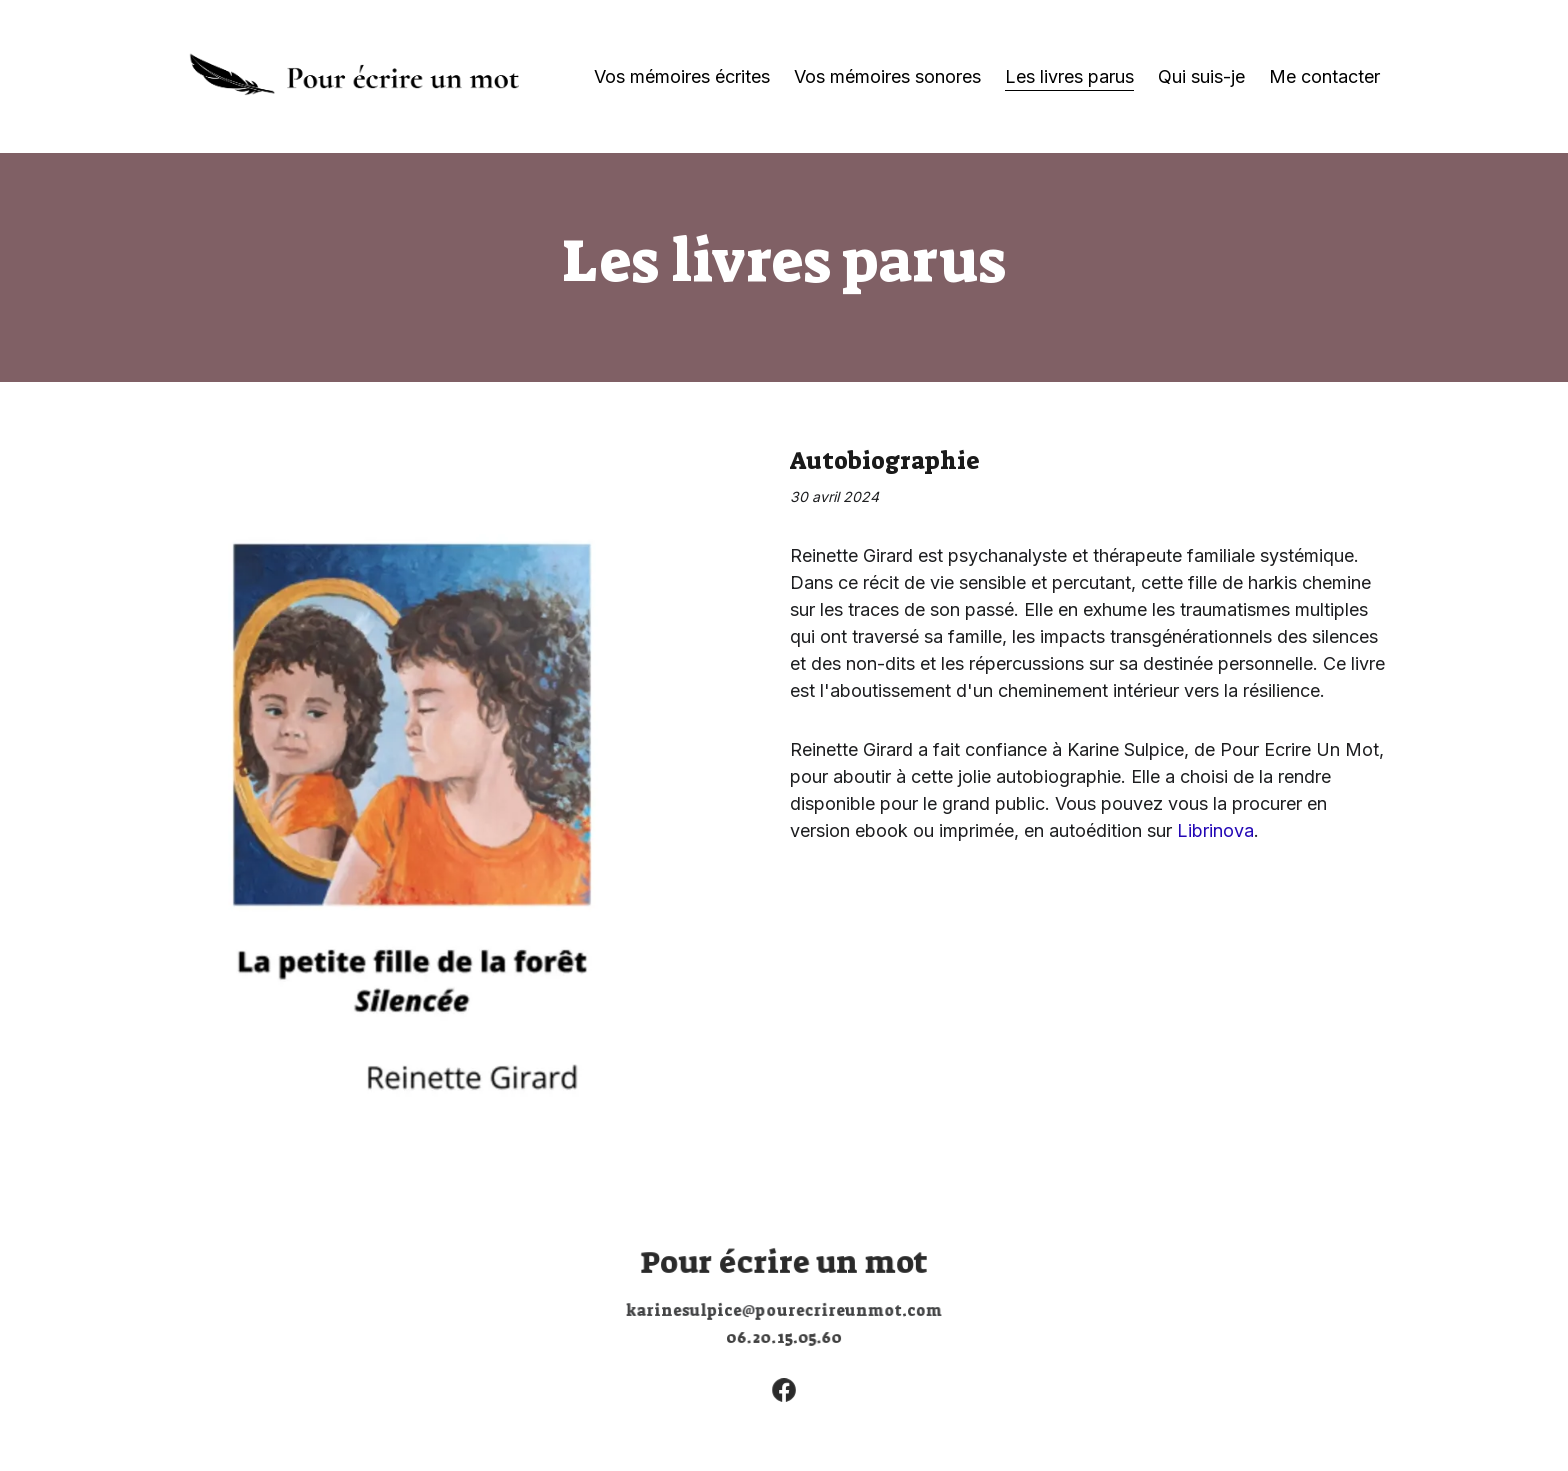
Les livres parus (1069, 76)
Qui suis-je (1201, 76)
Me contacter (1324, 76)
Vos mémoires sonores (887, 76)
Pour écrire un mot (784, 1262)
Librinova (1215, 830)
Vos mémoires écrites (682, 76)
